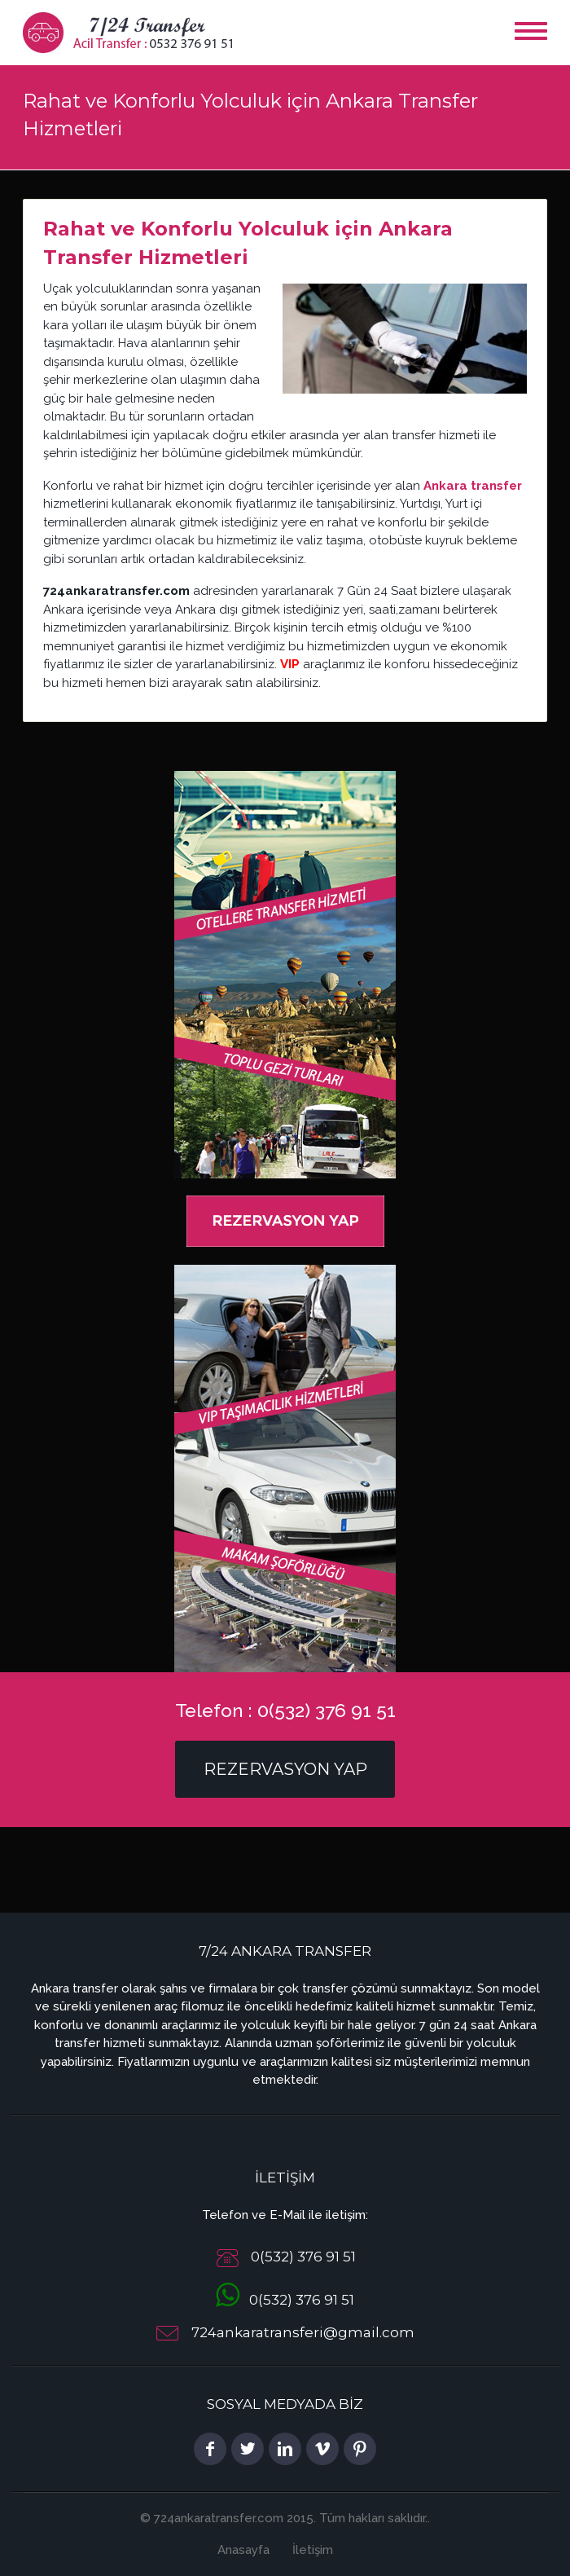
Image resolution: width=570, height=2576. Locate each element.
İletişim (312, 2550)
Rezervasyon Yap (285, 1769)
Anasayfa (243, 2550)
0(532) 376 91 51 (285, 2300)
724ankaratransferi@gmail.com (302, 2332)
